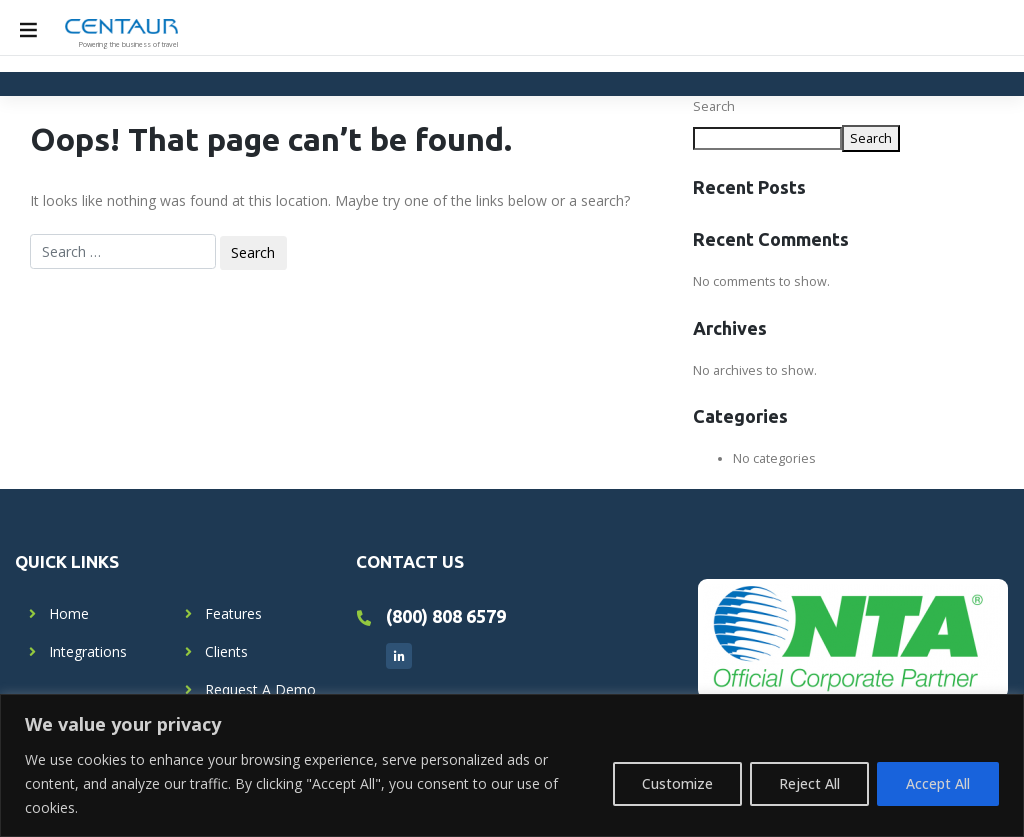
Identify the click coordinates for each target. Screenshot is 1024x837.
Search (714, 106)
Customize (677, 783)
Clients (226, 651)
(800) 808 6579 (446, 616)
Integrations (88, 651)
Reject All (809, 783)
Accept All (938, 783)
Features (233, 613)
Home (69, 613)
